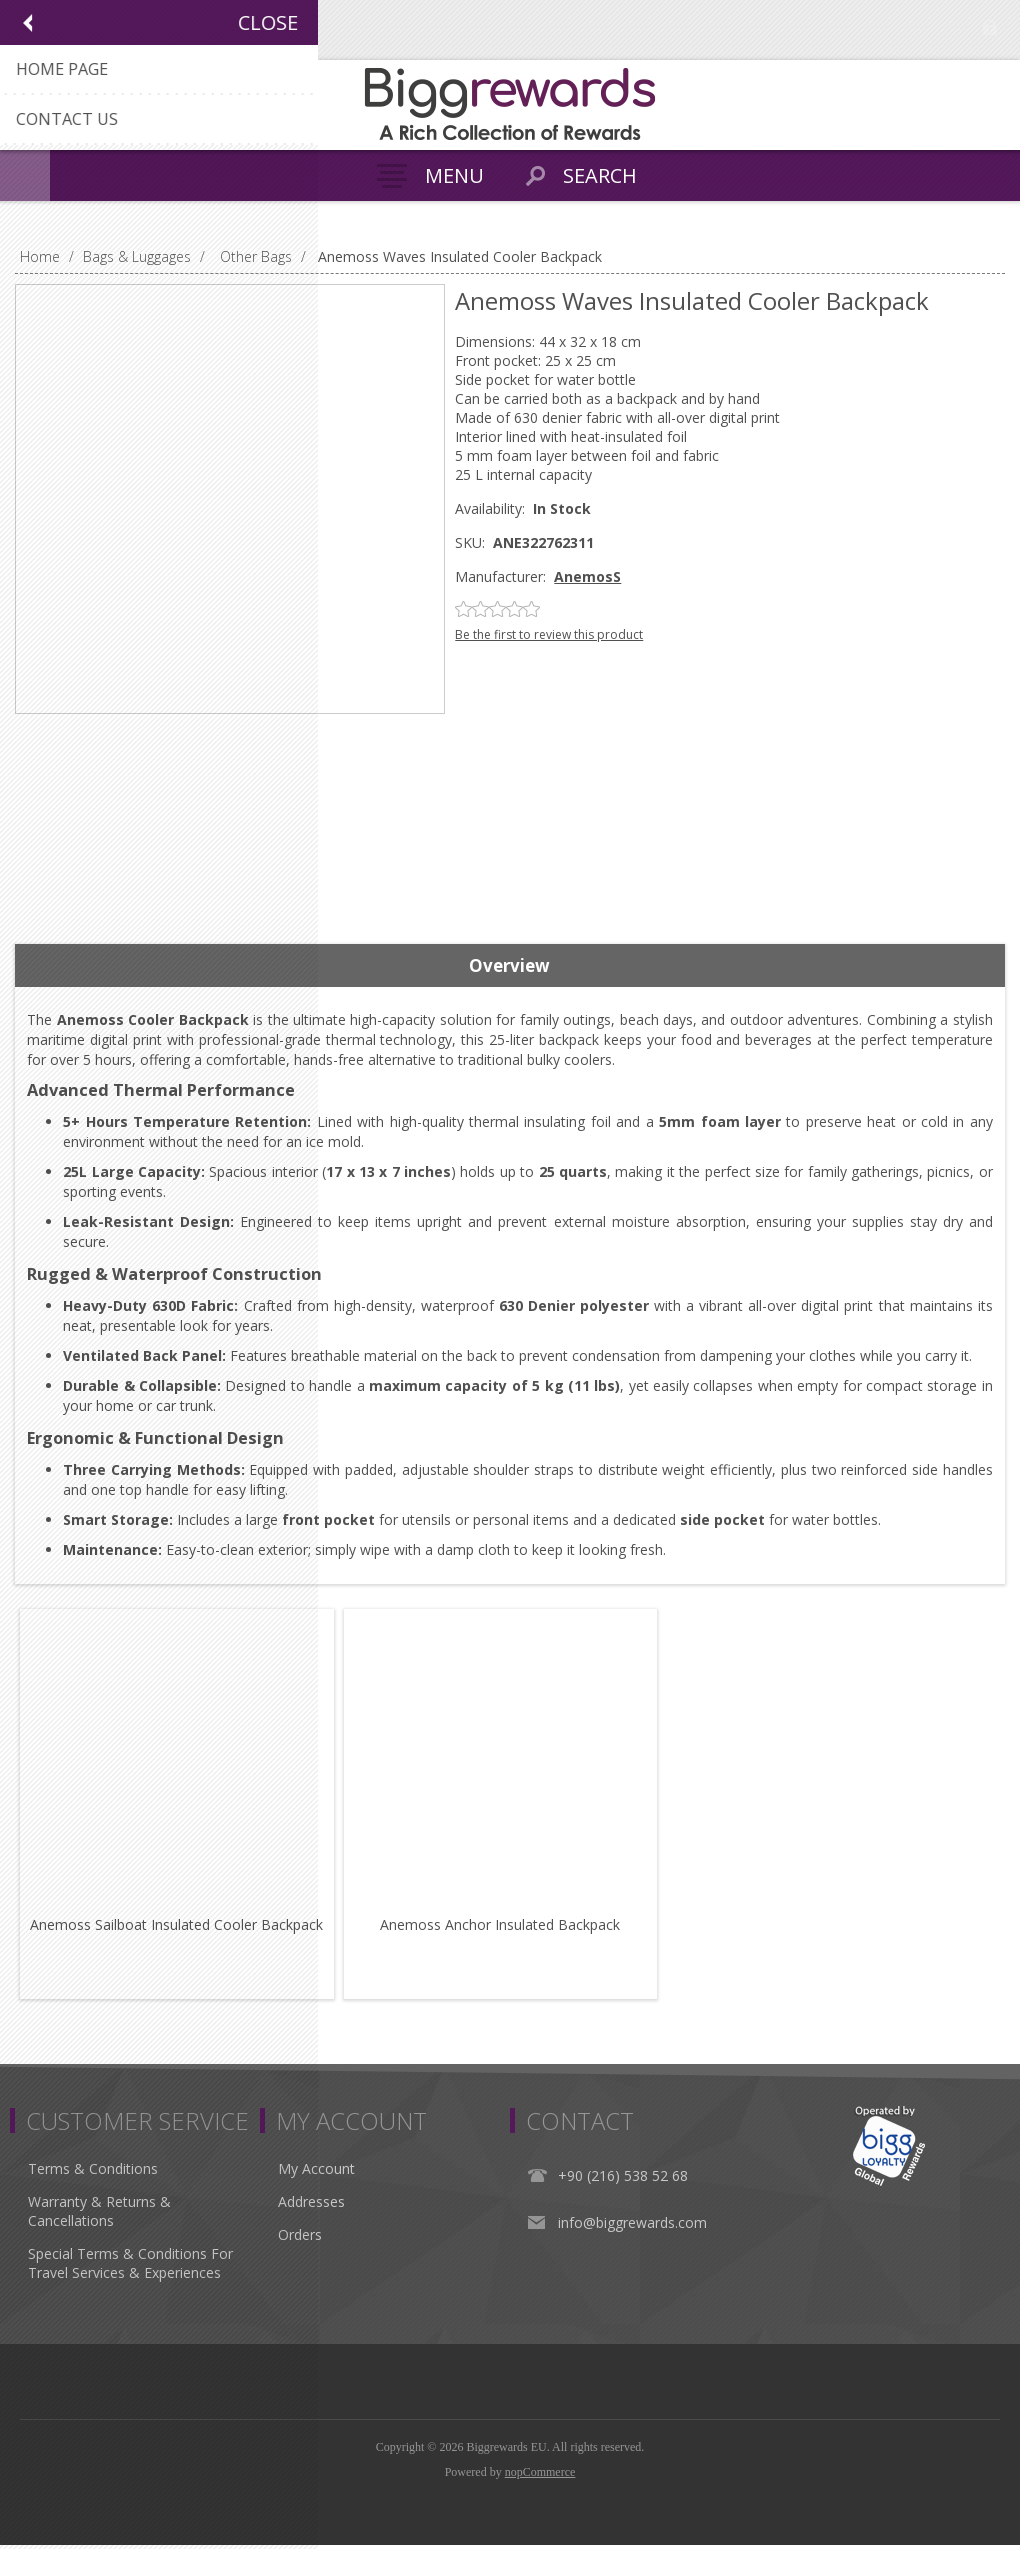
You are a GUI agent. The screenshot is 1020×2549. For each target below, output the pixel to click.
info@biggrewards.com (632, 2226)
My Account (316, 2172)
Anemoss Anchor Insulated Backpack (505, 1928)
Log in (990, 27)
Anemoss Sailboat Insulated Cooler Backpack (178, 1928)
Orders (300, 2238)
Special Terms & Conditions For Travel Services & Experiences (130, 2267)
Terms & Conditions (93, 2172)
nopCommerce (540, 2476)
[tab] (509, 966)
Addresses (311, 2205)
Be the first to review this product (549, 634)
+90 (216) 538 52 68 (623, 2179)
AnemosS (587, 576)
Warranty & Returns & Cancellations (99, 2215)
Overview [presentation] (509, 965)
